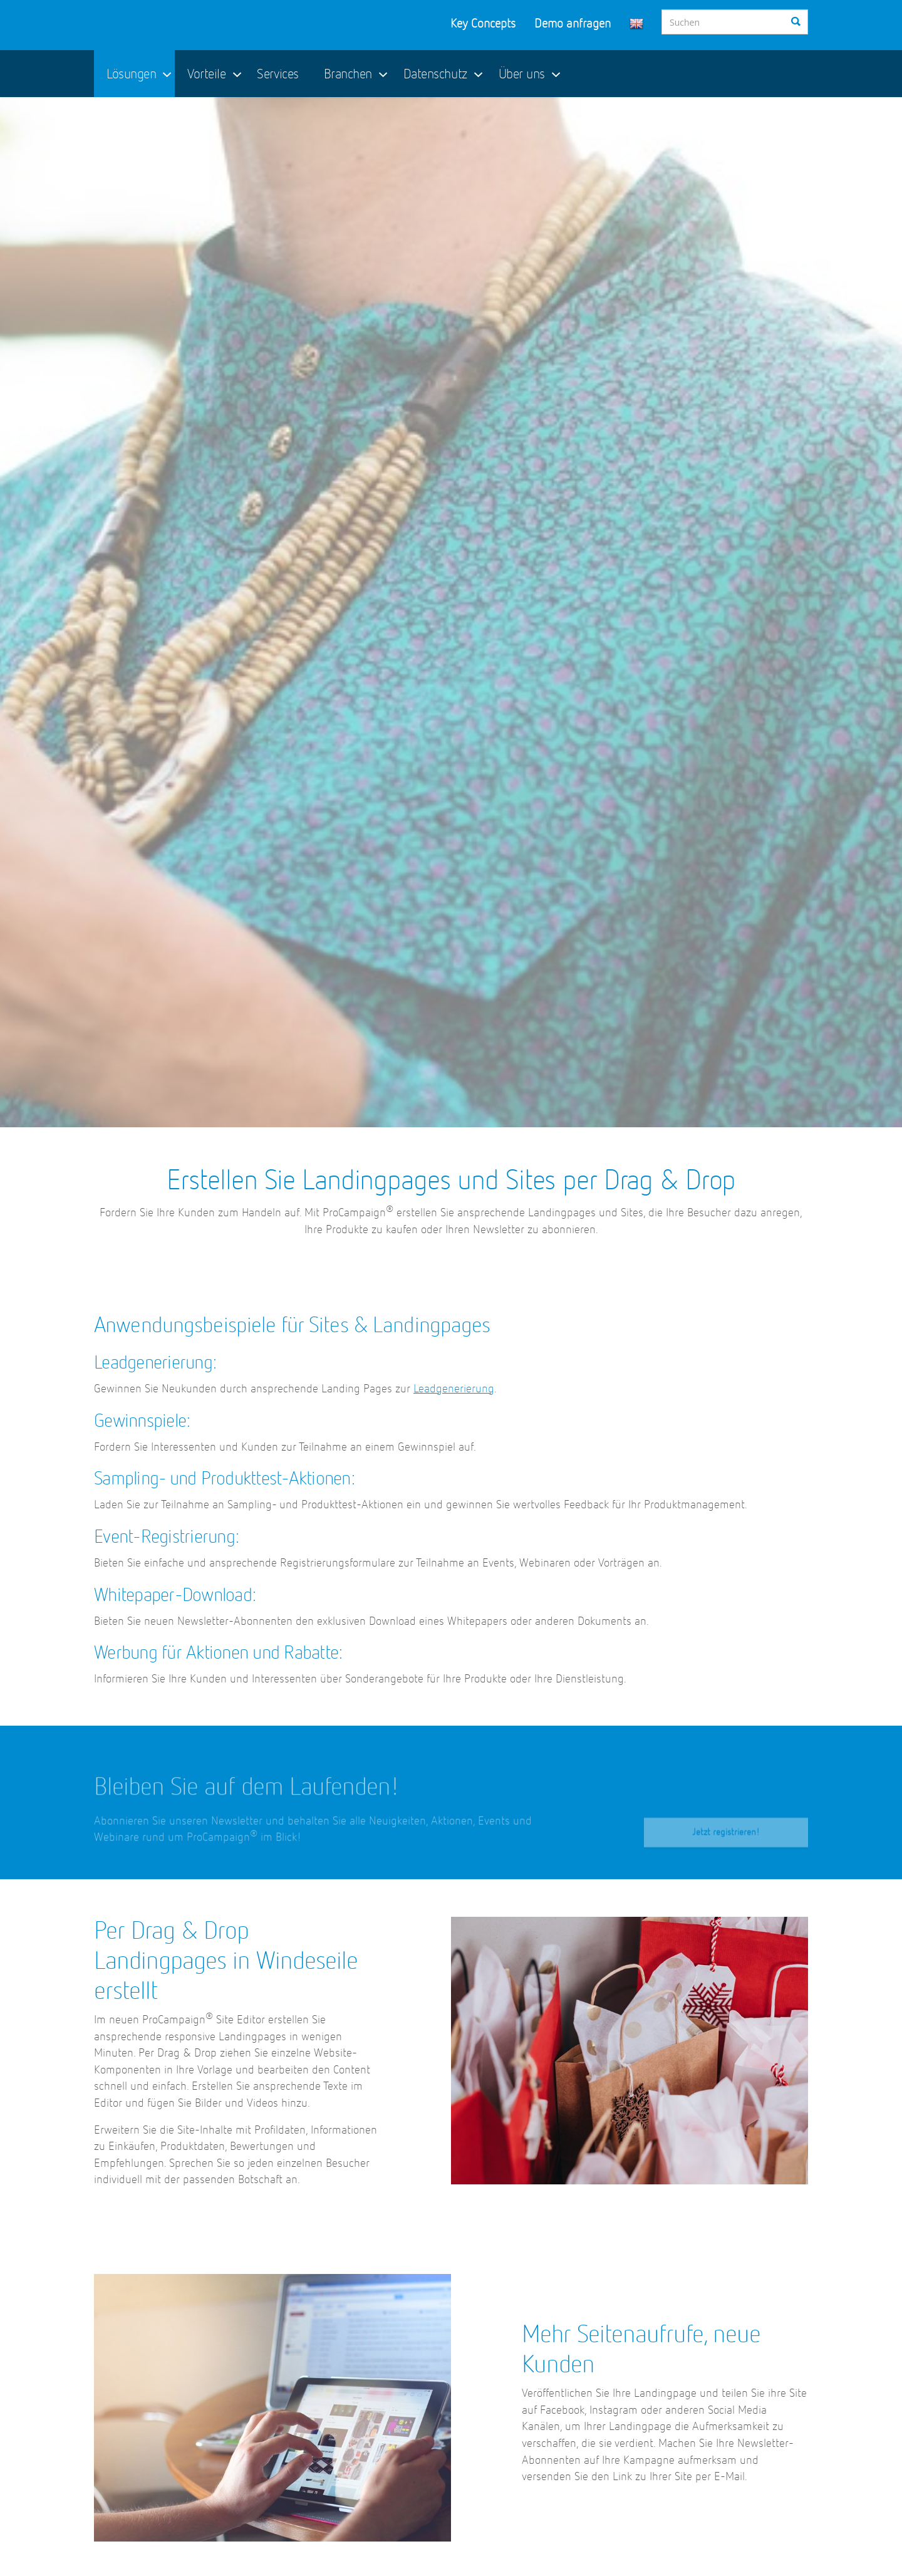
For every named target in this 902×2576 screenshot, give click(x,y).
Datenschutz (435, 74)
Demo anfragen (572, 24)
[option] (451, 612)
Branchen (348, 74)
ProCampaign (179, 24)
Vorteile (206, 74)
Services (277, 74)
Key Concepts (483, 24)
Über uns (522, 74)
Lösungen (131, 74)
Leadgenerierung (453, 1389)
